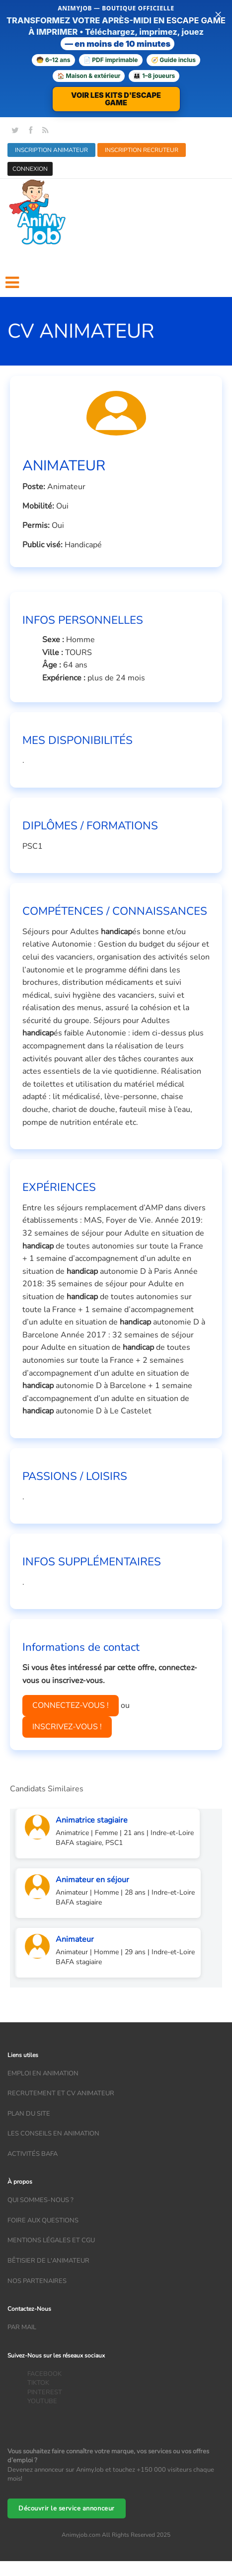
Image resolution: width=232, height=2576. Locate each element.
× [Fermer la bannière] (218, 14)
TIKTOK (38, 2382)
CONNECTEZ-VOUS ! (70, 1705)
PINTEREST (44, 2392)
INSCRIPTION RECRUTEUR (141, 150)
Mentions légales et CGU (51, 2240)
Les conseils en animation (53, 2133)
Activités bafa (32, 2153)
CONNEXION (30, 169)
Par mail (21, 2327)
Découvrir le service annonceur (66, 2508)
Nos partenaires (37, 2281)
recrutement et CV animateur (60, 2093)
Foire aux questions (42, 2220)
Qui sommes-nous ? (40, 2200)
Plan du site (28, 2113)
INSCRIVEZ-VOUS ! (67, 1726)
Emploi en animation (42, 2073)
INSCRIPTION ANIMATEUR (51, 150)
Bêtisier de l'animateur (48, 2260)
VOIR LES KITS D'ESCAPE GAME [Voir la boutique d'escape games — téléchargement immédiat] (116, 99)
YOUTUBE (42, 2401)
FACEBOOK (44, 2373)
